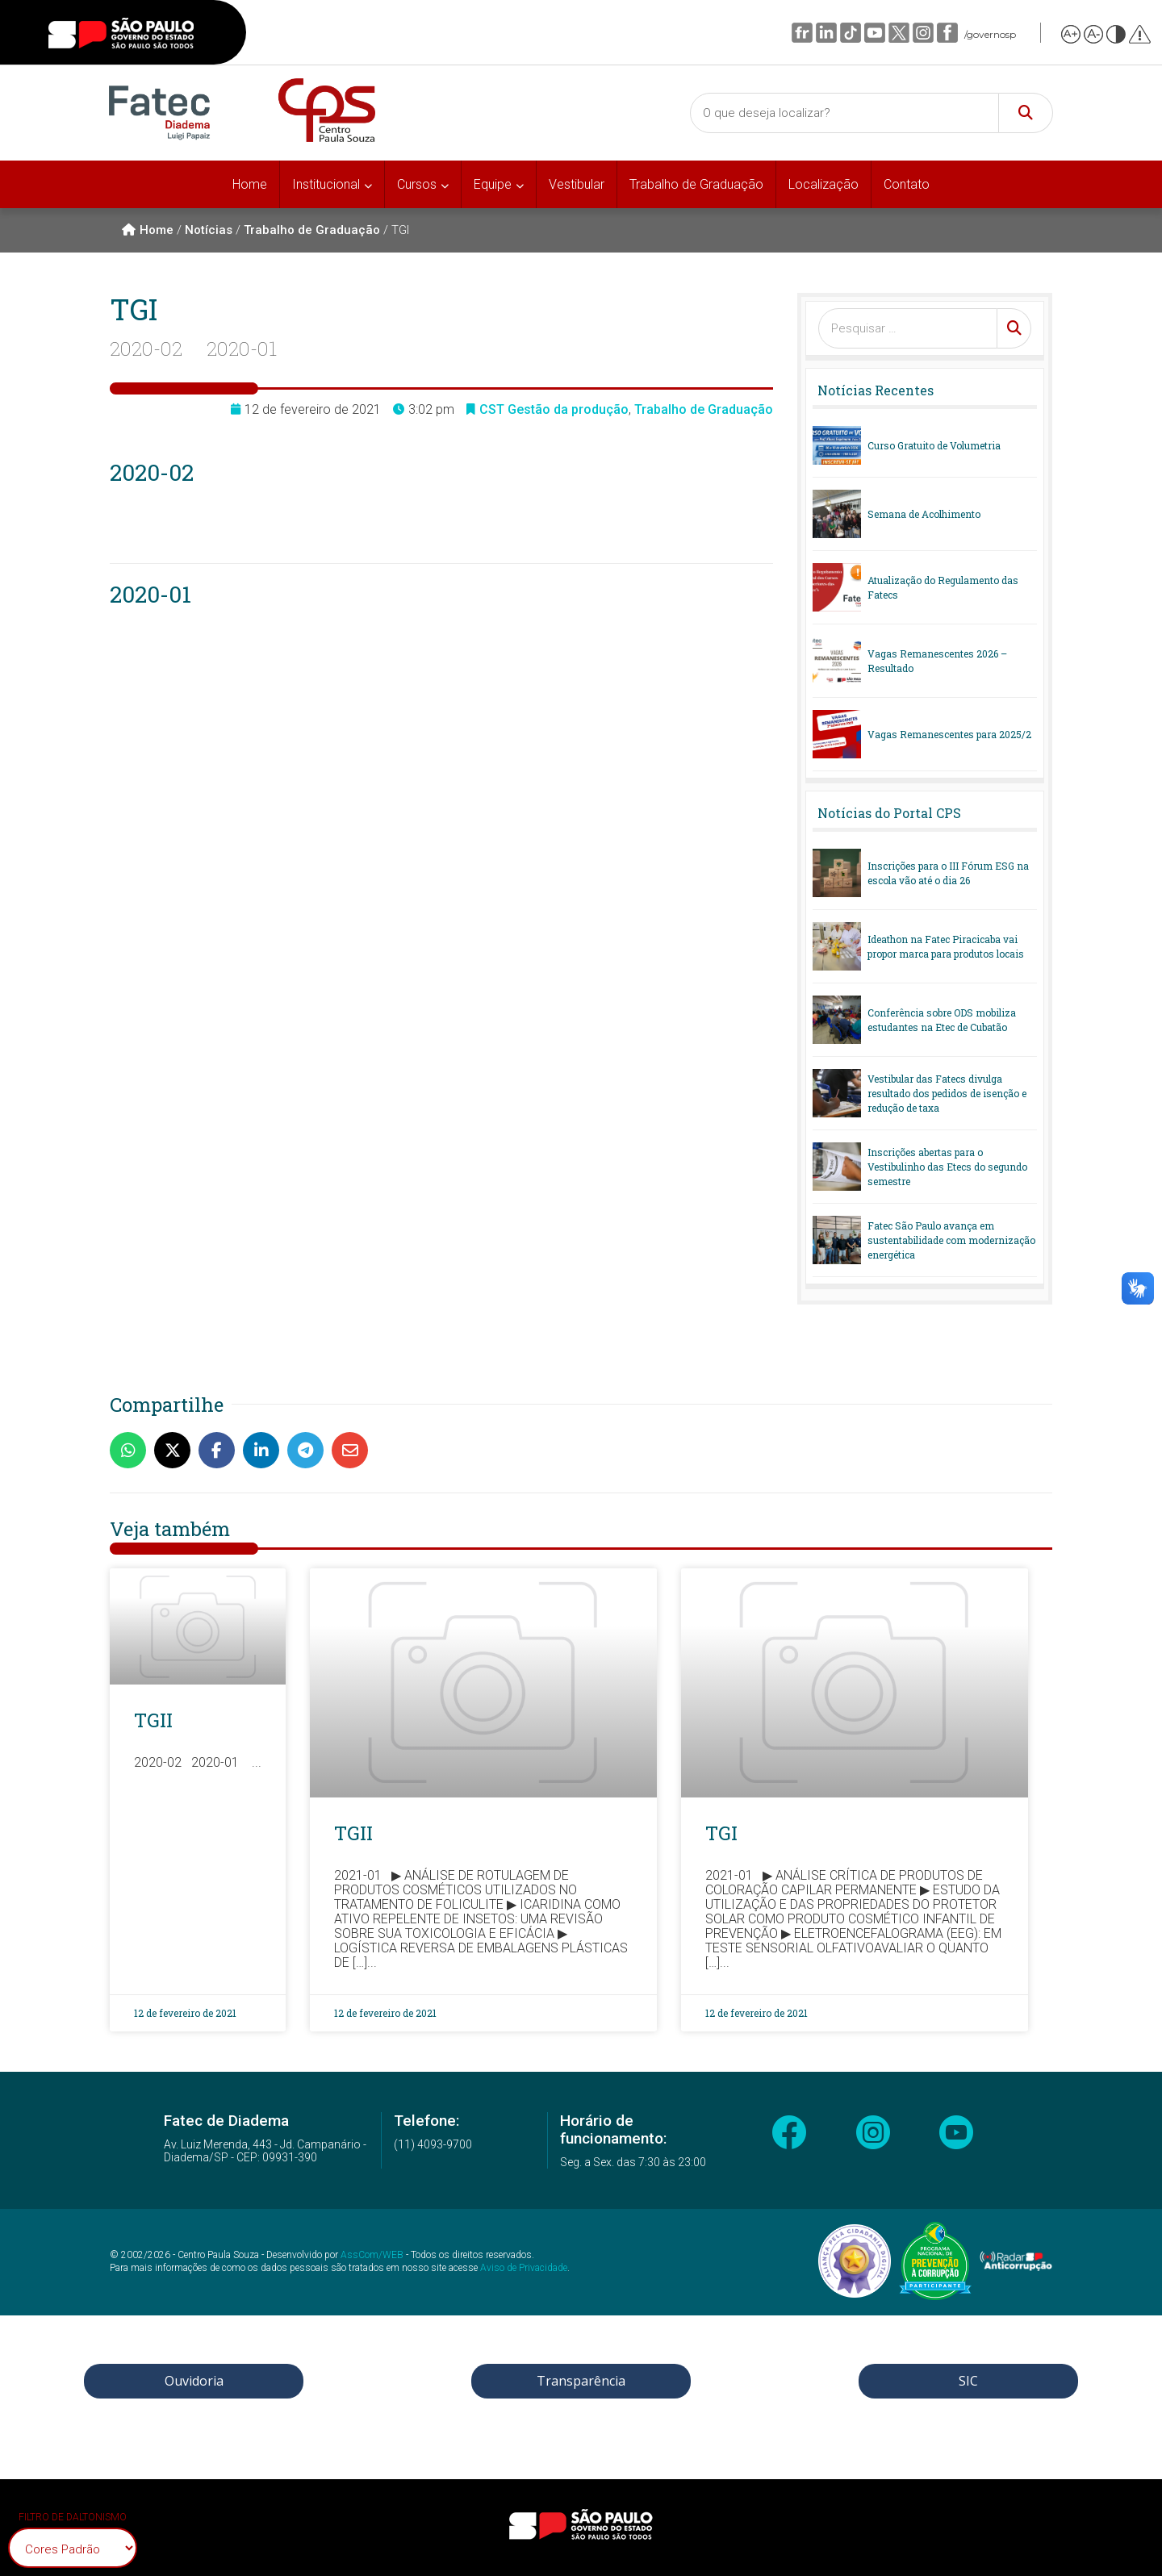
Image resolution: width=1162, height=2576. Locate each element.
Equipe (493, 184)
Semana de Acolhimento (923, 513)
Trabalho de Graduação (696, 184)
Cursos (417, 184)
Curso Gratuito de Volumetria (934, 445)
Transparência (581, 2381)
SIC (968, 2381)
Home (249, 184)
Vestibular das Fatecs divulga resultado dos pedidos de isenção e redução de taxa (946, 1093)
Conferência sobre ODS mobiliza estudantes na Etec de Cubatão (941, 1019)
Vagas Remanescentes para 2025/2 (949, 734)
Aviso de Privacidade (523, 2267)
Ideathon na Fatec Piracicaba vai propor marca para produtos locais (945, 946)
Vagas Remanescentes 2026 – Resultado (937, 660)
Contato (907, 184)
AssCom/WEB (372, 2255)
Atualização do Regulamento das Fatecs (942, 587)
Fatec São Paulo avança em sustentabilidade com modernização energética (951, 1240)
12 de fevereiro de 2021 (185, 2012)
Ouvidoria (194, 2381)
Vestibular (576, 184)
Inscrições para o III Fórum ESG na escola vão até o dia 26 (948, 873)
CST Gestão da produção (554, 409)
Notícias (208, 230)
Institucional (326, 184)
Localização (823, 184)
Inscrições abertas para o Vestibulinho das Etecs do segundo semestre (947, 1167)
